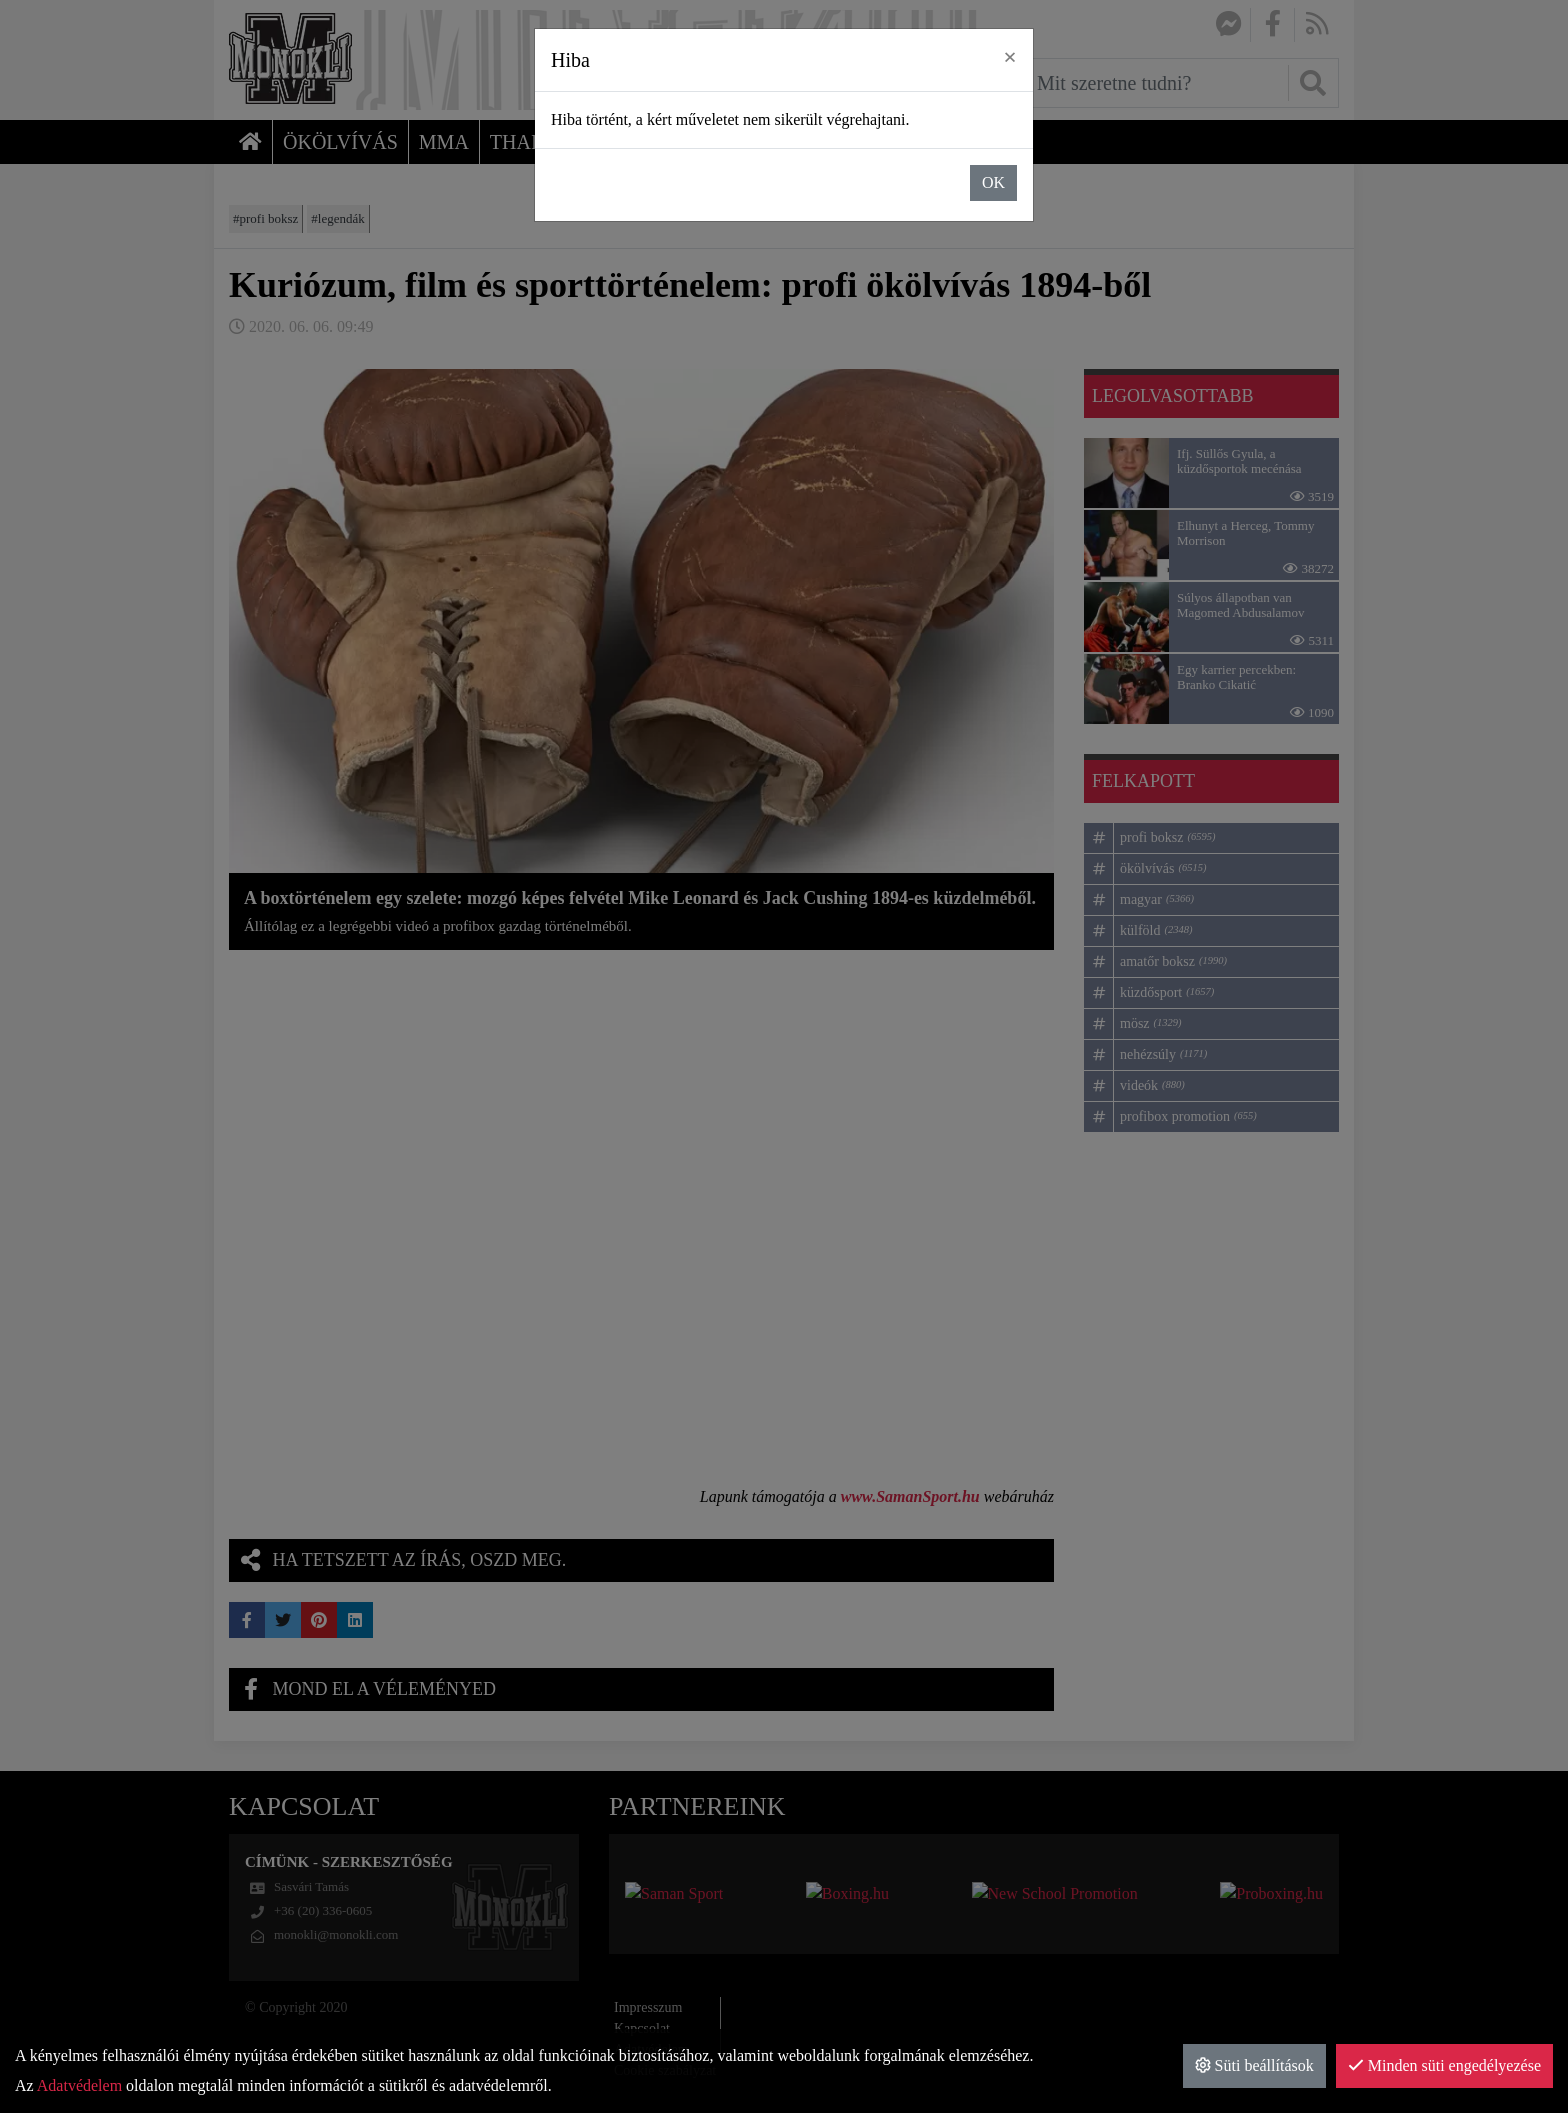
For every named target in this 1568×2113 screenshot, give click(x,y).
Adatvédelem (79, 2085)
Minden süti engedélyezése (1444, 2065)
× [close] (1010, 57)
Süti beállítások (1254, 2065)
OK (993, 182)
